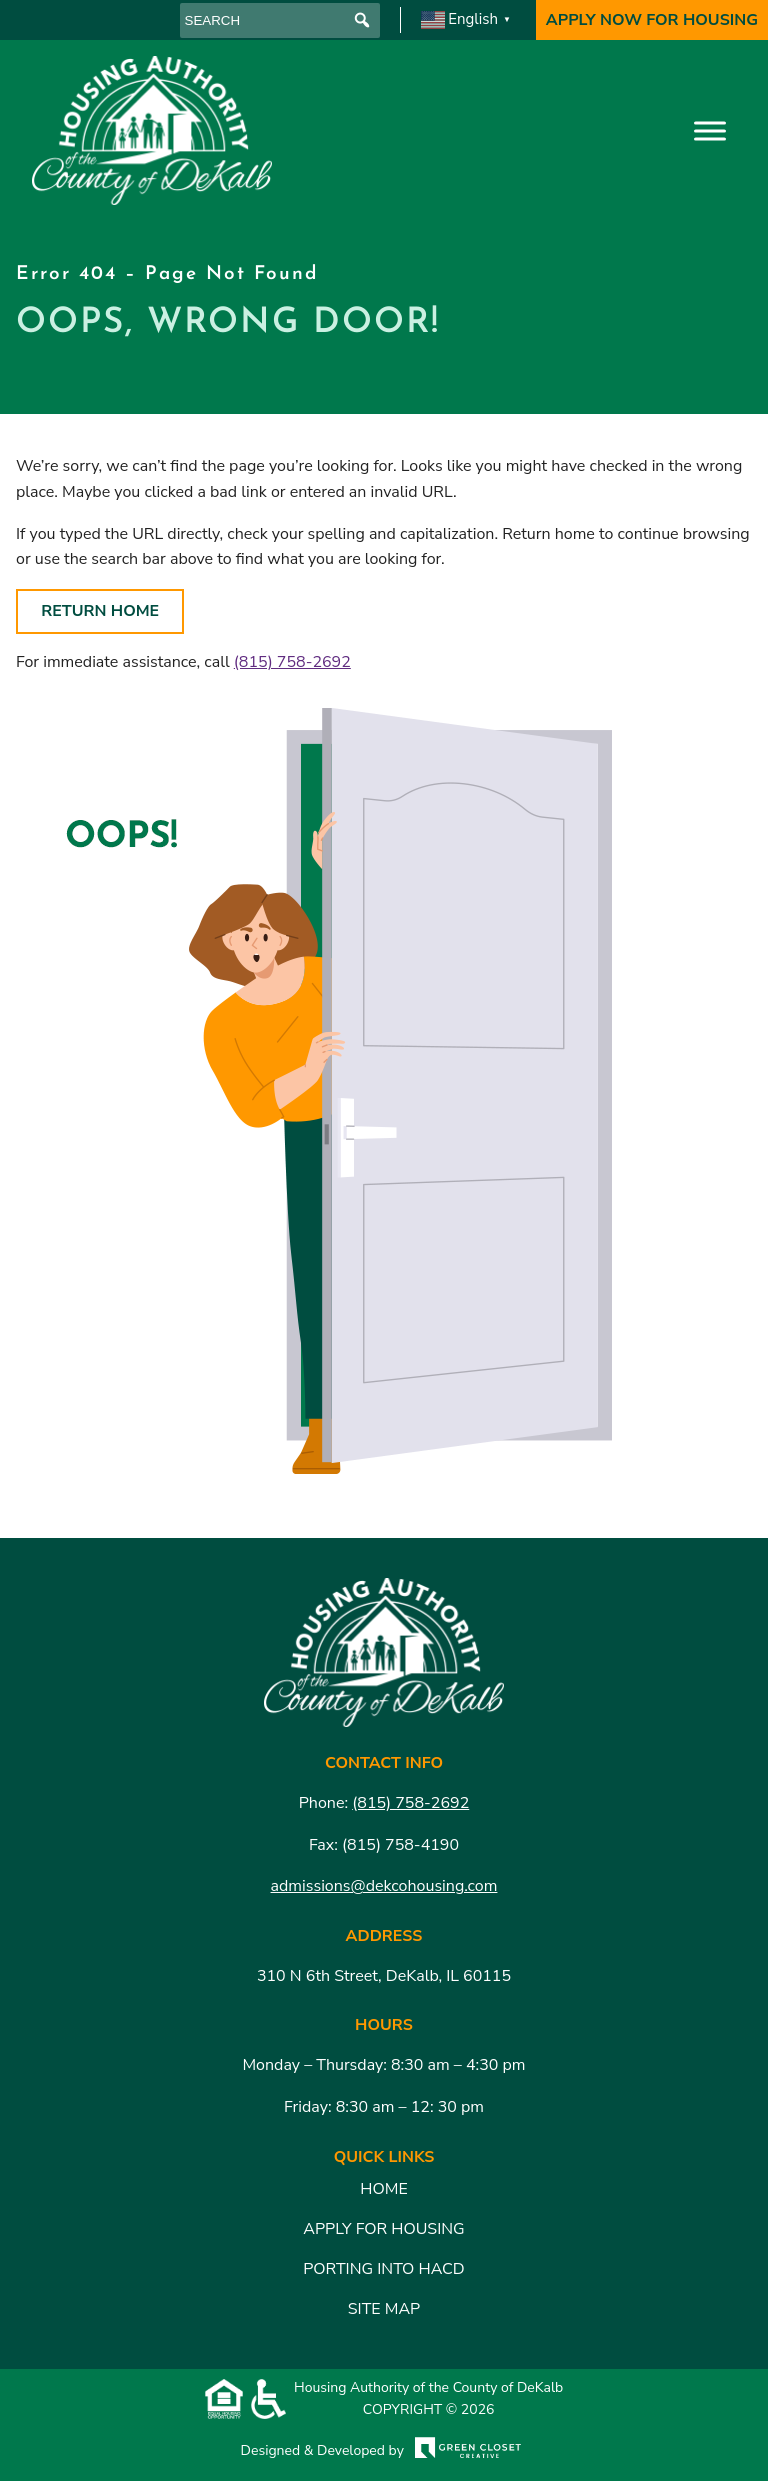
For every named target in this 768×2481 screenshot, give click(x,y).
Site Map (384, 2309)
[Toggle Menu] (710, 130)
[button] (362, 20)
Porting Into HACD (384, 2269)
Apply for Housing (383, 2229)
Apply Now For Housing (652, 20)
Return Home (100, 611)
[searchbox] (280, 20)
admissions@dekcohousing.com (384, 1886)
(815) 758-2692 (292, 662)
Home (383, 2189)
